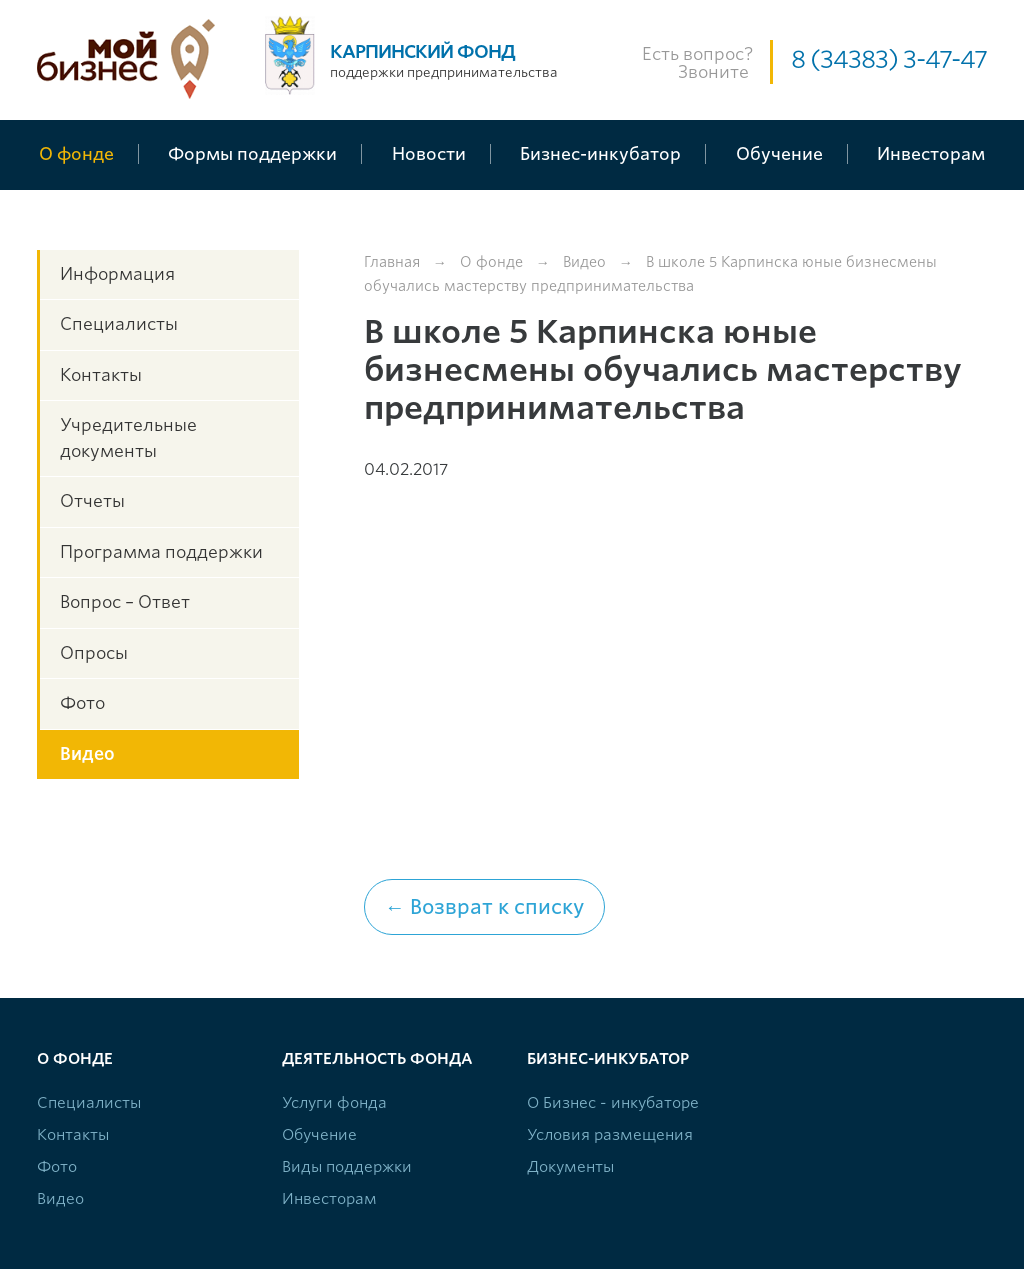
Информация (117, 274)
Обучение (319, 1135)
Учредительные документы (128, 438)
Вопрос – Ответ (125, 602)
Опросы (94, 653)
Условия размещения (610, 1135)
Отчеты (92, 501)
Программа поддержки (161, 552)
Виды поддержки (347, 1167)
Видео (87, 754)
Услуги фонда (334, 1103)
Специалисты (119, 324)
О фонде (491, 262)
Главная (392, 262)
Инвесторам (329, 1199)
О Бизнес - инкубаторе (613, 1103)
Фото (82, 703)
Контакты (101, 375)
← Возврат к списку (484, 907)
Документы (570, 1167)
